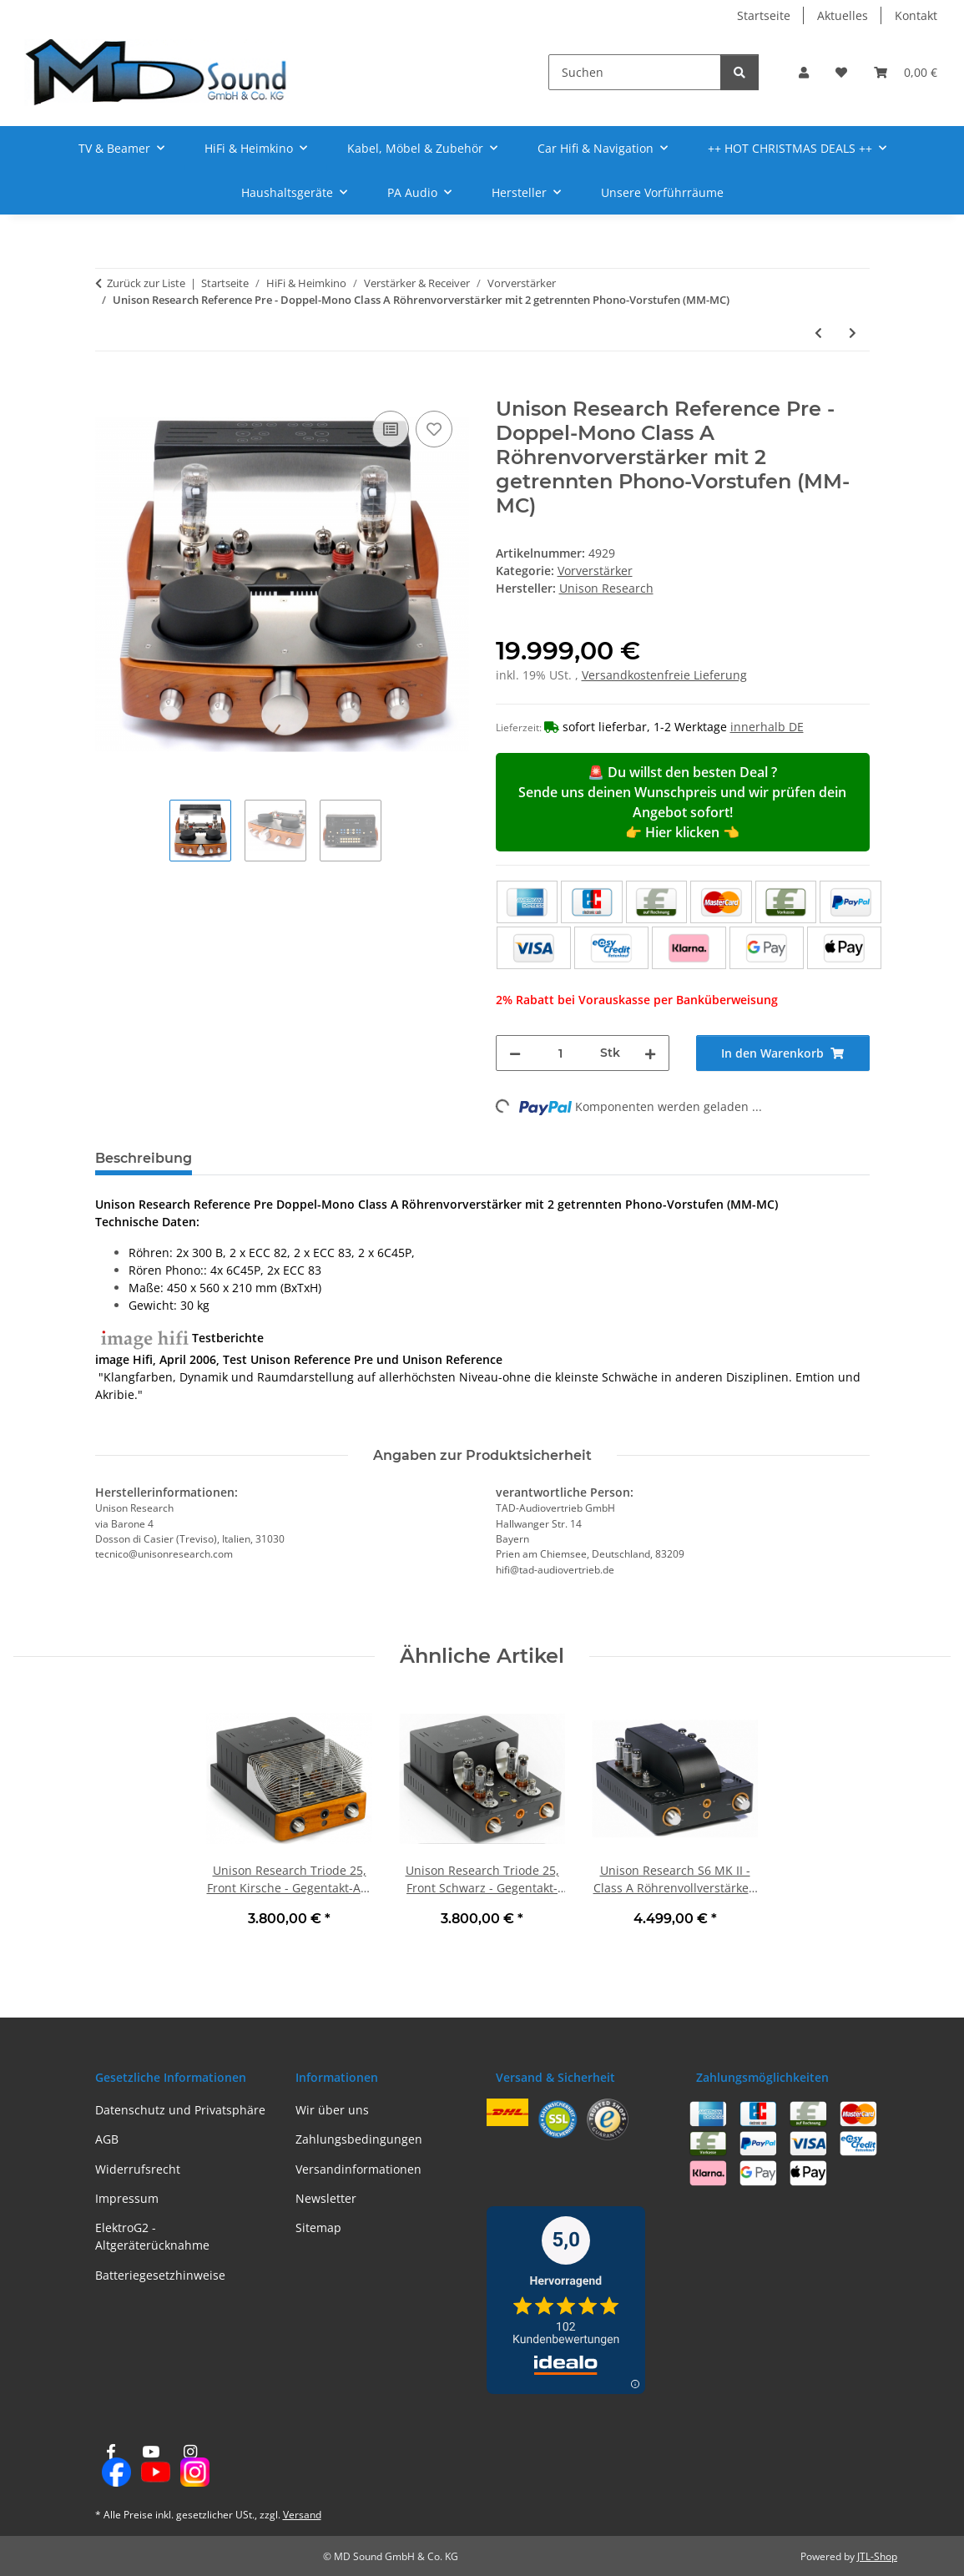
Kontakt (916, 15)
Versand (302, 2515)
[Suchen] (634, 72)
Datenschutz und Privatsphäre (180, 2110)
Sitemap (318, 2227)
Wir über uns (332, 2110)
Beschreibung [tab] (143, 1158)
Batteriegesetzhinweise (160, 2275)
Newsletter (325, 2198)
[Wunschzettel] (841, 72)
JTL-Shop (877, 2556)
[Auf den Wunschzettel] (434, 429)
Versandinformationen (358, 2169)
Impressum (127, 2198)
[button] (803, 72)
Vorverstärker (595, 570)
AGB (107, 2139)
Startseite (763, 15)
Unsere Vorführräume (662, 192)
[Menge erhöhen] (650, 1053)
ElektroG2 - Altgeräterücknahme (152, 2236)
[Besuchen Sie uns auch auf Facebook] (111, 2466)
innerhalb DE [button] (767, 727)
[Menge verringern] (515, 1053)
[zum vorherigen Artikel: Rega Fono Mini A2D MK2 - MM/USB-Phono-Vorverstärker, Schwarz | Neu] (818, 333)
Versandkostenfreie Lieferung (664, 675)
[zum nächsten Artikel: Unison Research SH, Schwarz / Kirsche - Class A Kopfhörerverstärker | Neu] (852, 333)
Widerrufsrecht (137, 2169)
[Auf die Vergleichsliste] (390, 429)
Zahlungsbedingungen (358, 2139)
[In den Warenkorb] (108, 388)
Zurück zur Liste (146, 282)
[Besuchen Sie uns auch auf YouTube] (150, 2466)
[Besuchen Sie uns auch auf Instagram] (190, 2466)
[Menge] (560, 1053)
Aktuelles (842, 15)
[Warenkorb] (906, 72)
